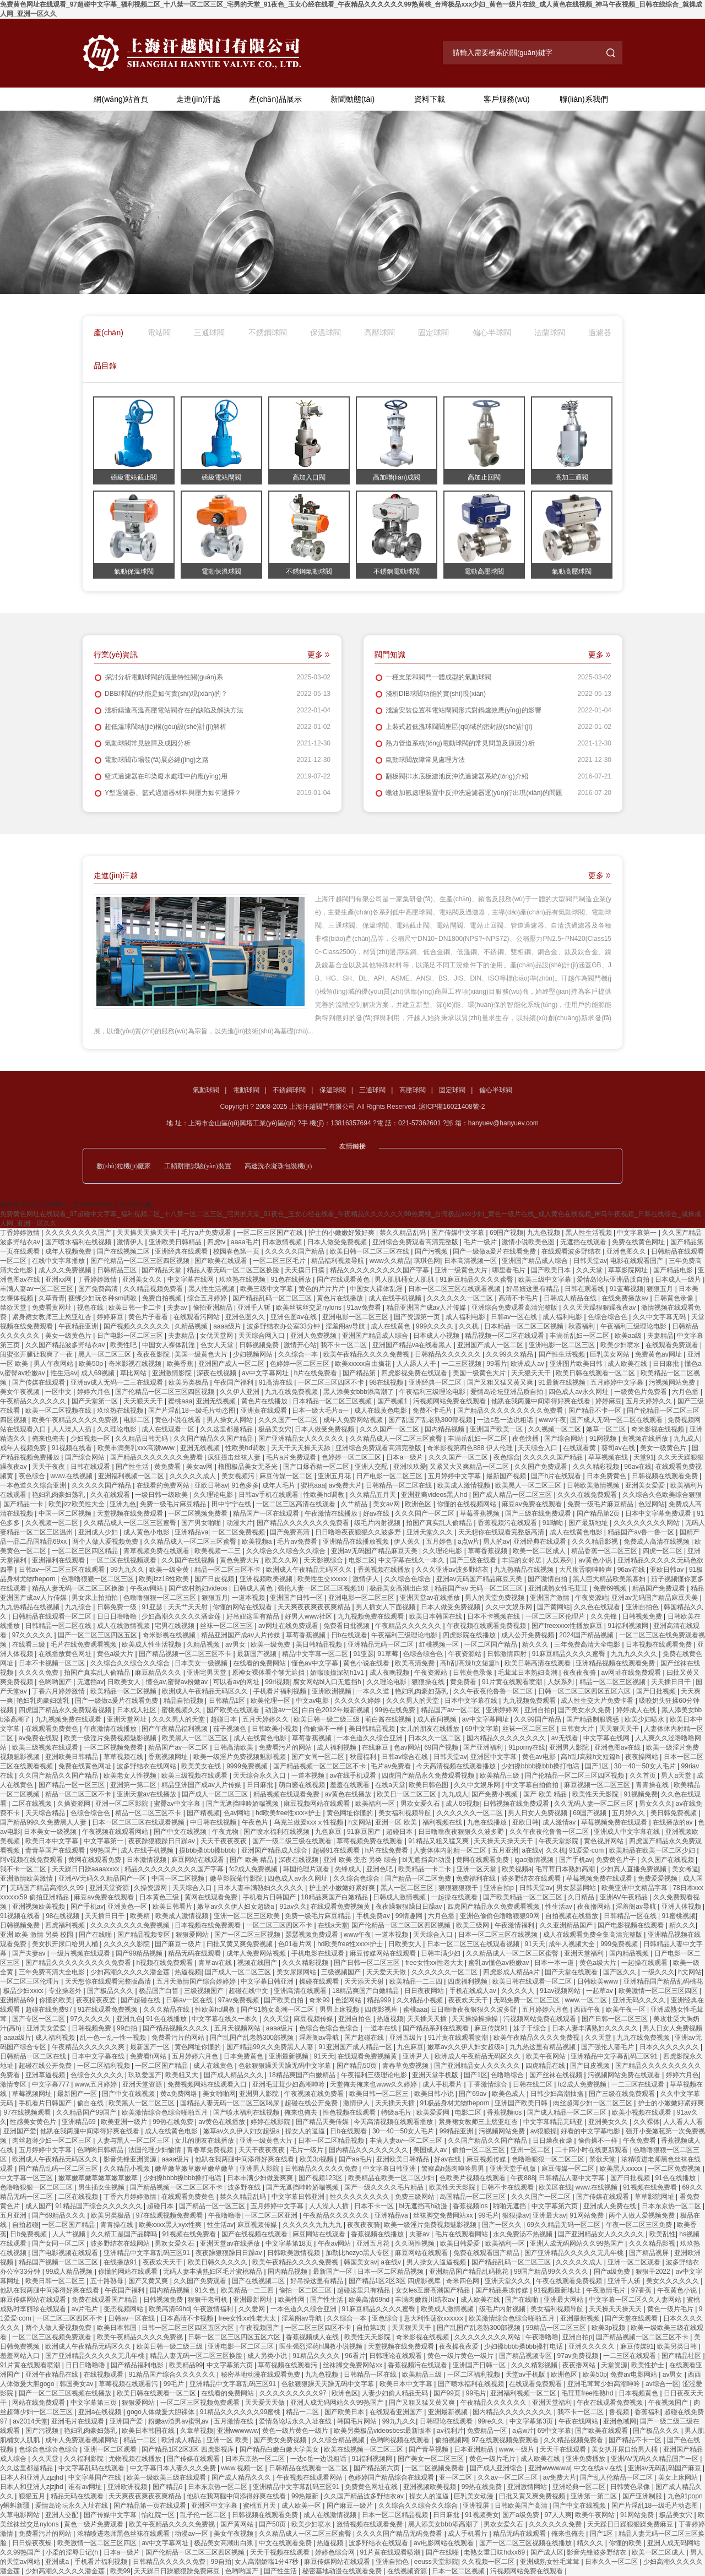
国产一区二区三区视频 (248, 1934)
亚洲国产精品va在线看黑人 (413, 1345)
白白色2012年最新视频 (336, 1710)
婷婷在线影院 (271, 2122)
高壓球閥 (379, 332)
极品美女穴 (274, 1429)
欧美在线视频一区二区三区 (364, 2449)
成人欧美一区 (302, 2505)
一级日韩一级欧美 (162, 1495)
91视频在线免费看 (651, 2187)
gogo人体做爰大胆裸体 (161, 2412)
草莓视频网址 (32, 2094)
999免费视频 (619, 1944)
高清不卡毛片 (519, 1298)
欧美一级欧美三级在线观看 (167, 2477)
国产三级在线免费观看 (539, 1513)
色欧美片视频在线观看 (473, 2178)
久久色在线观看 (598, 1607)
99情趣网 (410, 1916)
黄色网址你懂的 (351, 1813)
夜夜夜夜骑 (580, 1672)
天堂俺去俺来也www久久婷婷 (374, 2084)
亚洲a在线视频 (100, 2412)
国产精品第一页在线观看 (150, 2505)
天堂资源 (614, 2365)
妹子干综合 (530, 2028)
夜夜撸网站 (594, 1906)
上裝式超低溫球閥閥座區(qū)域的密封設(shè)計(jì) (454, 727)
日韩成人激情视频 (400, 1897)
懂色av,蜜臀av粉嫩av (178, 1682)
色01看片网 (296, 1944)
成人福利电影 (466, 1317)
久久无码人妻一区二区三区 (594, 1803)
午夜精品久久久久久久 (34, 1401)
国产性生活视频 (563, 1354)
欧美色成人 (509, 2094)
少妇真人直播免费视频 (634, 1869)
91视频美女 (481, 2515)
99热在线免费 (396, 1710)
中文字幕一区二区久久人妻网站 (636, 2299)
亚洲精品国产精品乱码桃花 (663, 1981)
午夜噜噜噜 (224, 2215)
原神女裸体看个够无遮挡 (269, 1672)
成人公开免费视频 (528, 1635)
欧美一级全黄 (170, 1569)
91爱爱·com (587, 1850)
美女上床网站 (678, 2477)
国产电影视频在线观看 (631, 1925)
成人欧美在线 (628, 1364)
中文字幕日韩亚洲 (268, 1981)
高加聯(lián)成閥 (397, 477)
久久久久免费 (39, 1672)
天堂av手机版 (526, 2374)
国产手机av (576, 1860)
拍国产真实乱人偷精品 (440, 1523)
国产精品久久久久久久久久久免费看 (511, 1410)
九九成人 (687, 1438)
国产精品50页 (358, 2065)
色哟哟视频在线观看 (400, 2440)
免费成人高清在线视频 (657, 1541)
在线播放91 (121, 2262)
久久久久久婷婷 (358, 1700)
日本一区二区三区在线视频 (498, 1934)
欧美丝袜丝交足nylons (309, 1307)
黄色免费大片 (240, 1560)
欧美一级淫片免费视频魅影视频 (111, 1738)
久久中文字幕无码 (660, 1317)
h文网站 (360, 1822)
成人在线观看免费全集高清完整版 (593, 1934)
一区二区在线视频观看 (124, 1560)
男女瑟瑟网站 (577, 1888)
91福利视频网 (629, 1626)
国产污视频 (432, 1251)
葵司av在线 (619, 1448)
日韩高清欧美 (234, 1747)
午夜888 (523, 2178)
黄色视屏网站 (604, 1841)
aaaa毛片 (245, 1242)
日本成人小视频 (437, 1335)
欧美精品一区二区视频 (124, 1691)
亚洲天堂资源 (110, 1888)
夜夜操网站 (642, 1757)
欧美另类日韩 (677, 2346)
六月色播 (686, 1392)
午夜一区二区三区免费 (640, 2225)
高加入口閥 (309, 477)
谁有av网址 (86, 2487)
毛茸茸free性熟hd (588, 2393)
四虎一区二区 (663, 1551)
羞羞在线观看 (350, 1785)
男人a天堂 (677, 1775)
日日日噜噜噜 (117, 1616)
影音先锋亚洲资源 (131, 2159)
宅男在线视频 (175, 1626)
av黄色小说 (596, 1560)
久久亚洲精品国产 (567, 1925)
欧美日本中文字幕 (52, 1841)
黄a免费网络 (179, 2094)
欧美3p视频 (317, 2159)
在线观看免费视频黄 (341, 1906)
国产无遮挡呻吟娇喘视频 (243, 1803)
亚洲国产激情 (550, 1598)
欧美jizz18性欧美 (165, 1579)
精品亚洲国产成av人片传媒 (427, 1307)
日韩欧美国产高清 (522, 2505)
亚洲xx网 (59, 1279)
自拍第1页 (372, 2328)
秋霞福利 (582, 1326)
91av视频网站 (561, 1991)
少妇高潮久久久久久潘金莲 (182, 1616)
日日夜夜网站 (425, 1991)
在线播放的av (674, 1822)
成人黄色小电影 (147, 1532)
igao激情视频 (534, 1860)
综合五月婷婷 (208, 1298)
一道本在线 (381, 2028)
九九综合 (79, 1607)
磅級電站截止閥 (134, 477)
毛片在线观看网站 (462, 2234)
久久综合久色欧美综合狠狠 (662, 1495)
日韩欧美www (598, 1981)
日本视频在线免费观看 (208, 1925)
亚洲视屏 (477, 2505)
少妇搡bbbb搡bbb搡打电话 (541, 1766)
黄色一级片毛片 (671, 2309)
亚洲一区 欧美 (397, 1822)
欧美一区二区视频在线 (59, 1410)
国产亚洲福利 (484, 1747)
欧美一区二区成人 (540, 1551)
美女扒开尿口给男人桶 (66, 1944)
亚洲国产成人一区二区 (491, 1345)
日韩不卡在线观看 (508, 2187)
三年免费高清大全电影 (588, 1644)
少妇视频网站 (253, 1354)
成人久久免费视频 (66, 1270)
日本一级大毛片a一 (321, 1410)
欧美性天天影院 (596, 1794)
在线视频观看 (104, 2374)
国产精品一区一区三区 (72, 1785)
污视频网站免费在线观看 (450, 1401)
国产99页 (448, 2393)
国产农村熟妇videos (199, 1588)
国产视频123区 (321, 2178)
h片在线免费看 (316, 1373)
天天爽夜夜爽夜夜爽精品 (315, 1607)
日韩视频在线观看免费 (665, 1476)
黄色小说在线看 (179, 1420)
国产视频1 (393, 1401)
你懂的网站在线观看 (243, 1607)
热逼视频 (188, 1972)
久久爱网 (252, 2309)
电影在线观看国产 (637, 1261)
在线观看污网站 (197, 1317)
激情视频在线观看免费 (370, 2524)
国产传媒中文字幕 (458, 1233)
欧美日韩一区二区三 (379, 2094)
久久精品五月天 (374, 1495)
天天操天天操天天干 (147, 1233)
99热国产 (103, 1850)
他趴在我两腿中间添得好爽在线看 (541, 1401)
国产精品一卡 (24, 1504)
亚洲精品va (191, 1532)
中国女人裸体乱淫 (377, 1289)
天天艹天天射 (188, 1607)
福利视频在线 (443, 1822)
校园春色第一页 (237, 1251)
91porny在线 (526, 1747)
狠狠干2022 (654, 2271)
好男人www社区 (309, 1616)
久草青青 (52, 1298)
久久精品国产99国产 (87, 2112)
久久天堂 (590, 1270)
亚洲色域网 (619, 2421)
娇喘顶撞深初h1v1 (338, 1672)
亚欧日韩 (525, 1822)
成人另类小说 (268, 2356)
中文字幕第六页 (555, 2206)
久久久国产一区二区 (288, 1420)
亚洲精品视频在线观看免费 (616, 1663)
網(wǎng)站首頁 (121, 99)
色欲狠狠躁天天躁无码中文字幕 (285, 2065)
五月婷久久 (629, 1813)
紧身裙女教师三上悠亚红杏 (52, 1317)
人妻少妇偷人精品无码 (396, 2393)
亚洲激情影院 (172, 1373)
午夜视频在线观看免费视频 (487, 1626)
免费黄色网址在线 (372, 2487)
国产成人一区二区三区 (216, 1794)
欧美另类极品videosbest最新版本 (383, 2431)
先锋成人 (349, 1869)
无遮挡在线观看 (584, 1242)
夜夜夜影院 (154, 1354)
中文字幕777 (51, 2084)
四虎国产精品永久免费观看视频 (66, 1710)
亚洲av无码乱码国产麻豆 (665, 2468)
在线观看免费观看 (673, 1345)
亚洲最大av (549, 2215)
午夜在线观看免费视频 (570, 2281)
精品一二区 (303, 2412)
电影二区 (137, 1420)
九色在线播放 (487, 1822)
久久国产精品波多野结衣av (66, 1345)
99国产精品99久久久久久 (552, 2271)
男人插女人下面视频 (386, 1607)
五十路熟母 (107, 2281)
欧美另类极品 (189, 1382)
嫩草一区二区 (606, 1429)
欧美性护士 (648, 2365)
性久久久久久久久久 (360, 2197)
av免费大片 (345, 1485)
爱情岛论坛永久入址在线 (296, 2421)
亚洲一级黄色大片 (462, 1270)
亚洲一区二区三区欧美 (247, 1916)
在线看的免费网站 (164, 1485)
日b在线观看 (349, 1635)
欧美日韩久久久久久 (218, 2262)
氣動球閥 (206, 1090)
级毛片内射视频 (378, 1523)
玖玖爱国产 (144, 2075)
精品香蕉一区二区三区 (605, 1551)
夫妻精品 (182, 1335)
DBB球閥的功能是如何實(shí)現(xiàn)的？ (160, 694)
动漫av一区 (282, 1710)
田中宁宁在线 (232, 1504)
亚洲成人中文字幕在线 (627, 1832)
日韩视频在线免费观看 (517, 1803)
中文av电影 (313, 1700)
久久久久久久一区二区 (461, 1298)
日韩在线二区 (533, 2084)
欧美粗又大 (182, 2075)
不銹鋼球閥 (267, 332)
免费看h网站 (149, 2056)
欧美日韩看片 (173, 1906)
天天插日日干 (671, 1682)
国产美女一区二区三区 (431, 2459)
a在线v (532, 1850)
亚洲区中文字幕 (494, 1757)
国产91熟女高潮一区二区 (278, 2009)
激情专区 (14, 2084)
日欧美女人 (124, 1682)
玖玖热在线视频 (243, 1279)
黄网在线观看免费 (95, 1860)
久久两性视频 (415, 2243)
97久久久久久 (33, 1635)
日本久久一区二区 (435, 1738)
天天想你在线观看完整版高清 (502, 1532)
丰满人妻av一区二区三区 (37, 1289)
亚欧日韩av (211, 1485)
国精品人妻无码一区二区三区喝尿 (230, 2103)
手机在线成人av (473, 1991)
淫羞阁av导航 (346, 1326)
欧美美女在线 (202, 1766)
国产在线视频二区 (124, 1251)
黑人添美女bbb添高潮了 (359, 1392)
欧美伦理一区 (271, 1700)
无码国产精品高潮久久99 (47, 1888)
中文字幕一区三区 (27, 2178)
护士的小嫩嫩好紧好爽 (342, 1233)
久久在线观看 (111, 1495)
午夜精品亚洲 (79, 1326)
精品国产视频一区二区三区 (59, 2262)
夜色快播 (526, 1438)
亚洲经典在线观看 (182, 1251)
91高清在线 (277, 1382)
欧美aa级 (629, 1335)
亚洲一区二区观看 (635, 2262)
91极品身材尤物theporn (455, 2103)
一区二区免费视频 (239, 1532)
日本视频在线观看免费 (659, 1644)
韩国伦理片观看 (307, 1869)
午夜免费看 (640, 2140)
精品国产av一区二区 (451, 1710)
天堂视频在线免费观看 (131, 1513)
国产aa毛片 (355, 2159)
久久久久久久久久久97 (293, 2393)
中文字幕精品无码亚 (553, 2122)
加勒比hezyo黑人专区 (358, 2253)
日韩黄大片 (578, 1729)
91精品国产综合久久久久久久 (99, 2206)
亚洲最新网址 (253, 2299)
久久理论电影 (117, 1429)
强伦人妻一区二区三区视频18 (322, 1588)
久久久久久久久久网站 (647, 1523)
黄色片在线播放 (341, 1298)
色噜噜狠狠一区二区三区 (98, 1579)
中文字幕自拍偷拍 (533, 1785)
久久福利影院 (84, 2459)
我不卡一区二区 (344, 1345)
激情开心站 (300, 1345)
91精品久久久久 (316, 2356)
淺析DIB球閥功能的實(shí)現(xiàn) (430, 694)
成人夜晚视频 (390, 1672)
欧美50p (92, 1364)
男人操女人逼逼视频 (437, 2262)
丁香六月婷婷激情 (59, 1691)
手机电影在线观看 (318, 1953)
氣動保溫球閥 (134, 571)
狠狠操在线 (428, 1682)
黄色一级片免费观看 (94, 2524)
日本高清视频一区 (471, 1261)
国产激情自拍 (548, 1579)
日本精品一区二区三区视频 (524, 1326)
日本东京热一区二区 (672, 2206)
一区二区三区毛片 (280, 1261)
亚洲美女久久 (143, 1279)
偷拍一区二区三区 (479, 2150)
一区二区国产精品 (491, 1644)
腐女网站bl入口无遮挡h (328, 1682)
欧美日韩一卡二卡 (136, 1307)
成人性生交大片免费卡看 (598, 1700)
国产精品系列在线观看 (436, 2028)
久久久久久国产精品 (295, 1251)
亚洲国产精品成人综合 (536, 1261)
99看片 (496, 1364)
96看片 (355, 2356)
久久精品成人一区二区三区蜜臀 (397, 1438)
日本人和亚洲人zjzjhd (32, 2477)
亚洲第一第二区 (134, 1785)
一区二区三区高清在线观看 (296, 1504)
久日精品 (582, 1897)
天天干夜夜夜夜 (224, 1841)
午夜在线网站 (579, 2421)
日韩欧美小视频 (276, 1729)
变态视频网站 (124, 2309)
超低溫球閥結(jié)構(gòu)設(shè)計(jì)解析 (160, 727)
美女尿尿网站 (297, 1972)
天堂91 (643, 1457)
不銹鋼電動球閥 (396, 571)
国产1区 (597, 1766)
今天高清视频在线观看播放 (456, 1766)
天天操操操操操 (476, 2019)
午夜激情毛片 (606, 2290)
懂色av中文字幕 (315, 1663)
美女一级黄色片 (69, 1335)
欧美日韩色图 (429, 1785)
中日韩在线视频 (214, 1822)
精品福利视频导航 (338, 1261)
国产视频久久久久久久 (137, 1326)
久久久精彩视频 (597, 1467)
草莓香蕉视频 (480, 1513)
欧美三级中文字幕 (545, 1279)
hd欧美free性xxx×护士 (289, 1813)
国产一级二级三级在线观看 (292, 1841)
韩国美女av (360, 2262)
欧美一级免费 (271, 1644)
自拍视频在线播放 (572, 1916)
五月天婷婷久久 (650, 1401)
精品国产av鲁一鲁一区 (642, 1532)
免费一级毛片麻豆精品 (174, 1504)
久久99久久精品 (510, 1354)
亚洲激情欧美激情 (27, 1878)
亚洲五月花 (335, 1476)
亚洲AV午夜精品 (624, 1897)
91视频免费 (640, 1794)
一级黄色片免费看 (641, 1392)
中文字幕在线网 (191, 1279)
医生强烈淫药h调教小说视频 (321, 2346)
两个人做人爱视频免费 (106, 1541)
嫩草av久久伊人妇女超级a (236, 1906)
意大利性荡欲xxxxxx (434, 2318)
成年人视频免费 (69, 1251)
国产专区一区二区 (39, 2019)
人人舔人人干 (417, 1364)
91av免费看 (365, 1307)
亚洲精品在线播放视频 (357, 1541)
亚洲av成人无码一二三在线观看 (117, 1382)
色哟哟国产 (56, 1682)
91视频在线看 (73, 1448)
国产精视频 (203, 1813)
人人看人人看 (683, 2122)
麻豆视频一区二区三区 (598, 1785)
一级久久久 (658, 1972)
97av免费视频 (239, 2000)
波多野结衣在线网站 (147, 1766)
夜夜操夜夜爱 (96, 2000)
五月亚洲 (505, 1850)
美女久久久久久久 (673, 2281)
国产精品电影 (674, 1270)
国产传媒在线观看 (39, 1382)
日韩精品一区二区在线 (399, 1485)
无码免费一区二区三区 (527, 2000)
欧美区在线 (555, 2187)
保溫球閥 (325, 332)
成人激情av (560, 1822)
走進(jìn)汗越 (198, 99)
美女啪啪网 (219, 2094)
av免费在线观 (40, 1738)
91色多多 (245, 1485)
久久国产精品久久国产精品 (213, 1438)
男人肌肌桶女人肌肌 (405, 1279)
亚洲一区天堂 (477, 1869)
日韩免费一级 (117, 1607)
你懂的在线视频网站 (467, 1504)
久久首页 (644, 1775)
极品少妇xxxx (24, 1991)
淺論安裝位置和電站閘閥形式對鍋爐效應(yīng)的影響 (458, 710)
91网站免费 (587, 2215)
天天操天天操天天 (616, 2309)
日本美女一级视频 (202, 1663)
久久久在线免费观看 (588, 1495)
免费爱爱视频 (658, 1878)
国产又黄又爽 (149, 2281)
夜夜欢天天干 (469, 2000)
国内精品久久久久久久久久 (507, 1738)
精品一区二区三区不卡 (228, 1569)
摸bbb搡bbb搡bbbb (208, 1850)
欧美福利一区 (376, 1803)
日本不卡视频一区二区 (52, 1663)
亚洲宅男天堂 (207, 1672)
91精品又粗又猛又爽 (439, 1841)
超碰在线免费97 (49, 2009)
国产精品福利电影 (138, 2365)
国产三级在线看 (474, 1560)
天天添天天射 (365, 1981)
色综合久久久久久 (97, 2075)
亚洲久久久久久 (592, 2346)
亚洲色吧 (380, 1869)
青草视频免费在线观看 (157, 1551)
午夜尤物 (226, 1832)
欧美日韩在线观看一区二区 (596, 1373)
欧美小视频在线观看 (642, 2112)
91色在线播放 (291, 1279)
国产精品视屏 (649, 2253)
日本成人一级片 (679, 1279)
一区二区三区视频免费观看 (52, 2337)
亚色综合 (386, 2318)
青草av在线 (216, 1963)
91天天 (535, 1944)
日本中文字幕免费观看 (659, 1513)
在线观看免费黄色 (52, 1729)
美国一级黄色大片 (202, 1354)
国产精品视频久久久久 (176, 2028)
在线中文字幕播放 (59, 1261)
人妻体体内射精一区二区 (451, 1850)
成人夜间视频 (437, 1719)
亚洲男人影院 (569, 1747)
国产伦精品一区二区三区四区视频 (140, 1261)
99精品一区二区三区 (557, 2328)
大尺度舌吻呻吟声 (586, 1569)
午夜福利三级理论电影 (634, 1326)
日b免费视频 (29, 2234)
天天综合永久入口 (260, 1775)
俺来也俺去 (49, 1438)
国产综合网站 (564, 1438)
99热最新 (306, 2496)
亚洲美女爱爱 (645, 1485)
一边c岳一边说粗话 (506, 1420)
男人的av (496, 1541)
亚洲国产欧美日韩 (522, 2103)
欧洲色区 (419, 1504)
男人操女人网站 (230, 1420)
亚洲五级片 (406, 2037)
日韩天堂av (590, 1261)
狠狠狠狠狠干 (459, 1888)
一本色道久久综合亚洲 (34, 1485)
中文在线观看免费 (286, 2543)
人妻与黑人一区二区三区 (134, 2140)
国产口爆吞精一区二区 (317, 1467)
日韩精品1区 (228, 1700)
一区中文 (59, 1392)
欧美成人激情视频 (464, 1485)
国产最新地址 (589, 1523)
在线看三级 (29, 1644)
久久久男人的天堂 (413, 1700)
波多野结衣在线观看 (531, 1878)
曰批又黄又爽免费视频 (240, 1944)
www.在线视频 (73, 1476)
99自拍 (128, 2028)
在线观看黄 (580, 1448)
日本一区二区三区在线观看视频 (455, 1289)
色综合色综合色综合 (329, 2028)
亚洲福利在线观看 (59, 1560)
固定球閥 (433, 332)
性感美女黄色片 (34, 2122)
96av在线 (638, 1467)
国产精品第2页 (599, 1513)
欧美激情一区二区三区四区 (659, 1991)
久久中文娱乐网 (510, 1607)
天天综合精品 (46, 1813)
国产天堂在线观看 (572, 1972)
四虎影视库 (382, 2009)
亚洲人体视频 (682, 1906)
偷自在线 (91, 2103)
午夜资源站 (591, 1598)
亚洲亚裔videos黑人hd (435, 1495)
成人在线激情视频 (124, 1626)
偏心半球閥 (492, 332)
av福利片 (450, 2431)
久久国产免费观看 (541, 1467)
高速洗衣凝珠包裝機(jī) (278, 1166)
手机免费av (374, 1916)
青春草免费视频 (406, 2065)
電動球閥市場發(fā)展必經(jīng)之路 (151, 760)
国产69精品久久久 (60, 2215)
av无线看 (565, 1738)
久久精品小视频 (420, 2000)
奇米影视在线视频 (136, 1364)
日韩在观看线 (585, 1289)
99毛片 (488, 2215)
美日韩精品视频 (320, 1644)
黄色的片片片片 (322, 1289)
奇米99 (320, 2000)
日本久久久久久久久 (670, 2047)
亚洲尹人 (417, 2056)
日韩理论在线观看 (396, 2356)
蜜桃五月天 (260, 2505)
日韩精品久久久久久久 (448, 1354)
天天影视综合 (324, 1560)
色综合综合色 (608, 1317)
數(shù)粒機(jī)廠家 (123, 1166)
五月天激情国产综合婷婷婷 (196, 1981)
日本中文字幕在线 (471, 1700)
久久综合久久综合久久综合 (286, 1551)
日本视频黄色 (639, 2393)
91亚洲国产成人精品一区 (356, 2047)
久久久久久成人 (194, 1476)
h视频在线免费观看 (166, 1963)
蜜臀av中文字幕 (178, 1803)
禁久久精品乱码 (403, 1233)
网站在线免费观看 (39, 2402)
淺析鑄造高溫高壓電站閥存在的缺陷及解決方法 (168, 710)
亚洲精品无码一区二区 (381, 1644)
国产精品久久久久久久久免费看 (157, 1457)
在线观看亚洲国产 (397, 2412)
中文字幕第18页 (289, 2243)
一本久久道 (373, 1691)
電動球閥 (246, 1090)
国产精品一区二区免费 (419, 1878)
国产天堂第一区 (96, 1401)
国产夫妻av (29, 1953)
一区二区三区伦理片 (556, 1616)
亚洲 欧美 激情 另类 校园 (37, 1934)
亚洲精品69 (18, 2000)
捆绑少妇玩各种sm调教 (103, 1298)
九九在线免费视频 (292, 1392)
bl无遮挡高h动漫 (428, 1860)
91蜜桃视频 (678, 1916)
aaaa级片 (228, 1326)
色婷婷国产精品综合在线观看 (392, 2477)
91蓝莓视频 (626, 1289)
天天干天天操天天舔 (301, 1448)
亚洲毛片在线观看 (78, 2421)
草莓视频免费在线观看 (615, 1822)
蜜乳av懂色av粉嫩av (499, 1963)
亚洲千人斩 (254, 1307)
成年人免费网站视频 (353, 1420)
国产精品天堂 (162, 1270)
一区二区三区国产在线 (271, 1233)
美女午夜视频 (20, 1392)
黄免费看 (168, 1467)
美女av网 (200, 1467)
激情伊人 (131, 1242)
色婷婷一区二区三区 (300, 1364)
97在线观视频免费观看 (170, 2215)
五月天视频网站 (238, 2028)
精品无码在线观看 (195, 1953)
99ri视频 (277, 1682)
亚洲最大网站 (564, 2299)
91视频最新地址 (558, 2290)
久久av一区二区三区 (508, 2477)
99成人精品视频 (70, 2271)
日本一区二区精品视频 (332, 2140)
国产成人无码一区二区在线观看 (617, 1420)
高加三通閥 (571, 477)
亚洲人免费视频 (314, 1335)
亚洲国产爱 (19, 2131)
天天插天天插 (427, 2019)
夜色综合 (507, 1457)
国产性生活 (133, 1467)
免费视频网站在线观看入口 (207, 2084)
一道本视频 (249, 1598)
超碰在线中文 (249, 1991)
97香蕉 (642, 2290)
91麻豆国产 (365, 1832)
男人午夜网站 (54, 1364)
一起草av (600, 1991)
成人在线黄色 (391, 1326)
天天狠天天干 (531, 1373)
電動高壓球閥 (484, 571)
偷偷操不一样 (324, 1729)
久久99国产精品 (538, 1719)
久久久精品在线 (167, 2009)
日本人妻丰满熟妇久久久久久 (261, 1888)
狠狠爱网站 (193, 1934)
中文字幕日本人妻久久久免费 (174, 2468)
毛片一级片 (481, 1242)
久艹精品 (355, 1504)
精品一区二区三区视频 (613, 1682)
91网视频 (604, 1438)
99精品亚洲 (457, 2131)
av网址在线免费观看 (289, 1626)
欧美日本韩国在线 (436, 1616)
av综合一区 (662, 2384)
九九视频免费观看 (530, 1700)
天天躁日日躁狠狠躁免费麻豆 (631, 2524)
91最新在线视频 (562, 1382)
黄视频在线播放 (646, 1438)
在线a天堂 (390, 1785)
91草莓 (388, 1654)
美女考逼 (685, 1869)
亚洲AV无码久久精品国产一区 (103, 1878)
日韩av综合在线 (406, 1757)
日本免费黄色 (607, 1476)
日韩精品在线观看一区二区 (52, 1616)
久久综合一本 (298, 1354)
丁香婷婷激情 (20, 1233)
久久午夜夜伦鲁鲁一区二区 (493, 1691)
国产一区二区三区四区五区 (98, 1635)
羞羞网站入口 (20, 2356)
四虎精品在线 (546, 2065)
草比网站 (134, 1373)
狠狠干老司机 (208, 2299)
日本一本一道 (555, 1963)
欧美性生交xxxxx (323, 1579)
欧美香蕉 (181, 1364)
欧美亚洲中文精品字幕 (635, 1888)
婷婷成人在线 (637, 1710)
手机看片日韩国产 (270, 1897)
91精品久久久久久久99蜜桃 (241, 2412)
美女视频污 (238, 1476)
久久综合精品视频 (339, 2440)
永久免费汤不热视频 (523, 2234)
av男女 (236, 1644)
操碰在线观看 (319, 1981)
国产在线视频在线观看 (255, 2234)
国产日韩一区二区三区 (368, 1963)
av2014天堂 (30, 2421)
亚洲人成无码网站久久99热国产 (577, 2243)
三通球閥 (209, 332)
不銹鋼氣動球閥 (309, 571)
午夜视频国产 (260, 2328)
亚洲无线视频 (216, 1401)
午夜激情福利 (515, 1925)
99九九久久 (128, 1569)
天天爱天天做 (387, 1972)
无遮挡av (90, 1682)
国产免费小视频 (495, 1794)
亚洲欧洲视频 (332, 1691)
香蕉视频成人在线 (313, 2337)
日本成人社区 (137, 1710)
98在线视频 (387, 1382)
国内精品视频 (445, 1429)
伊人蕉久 (408, 1541)
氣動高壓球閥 (572, 571)
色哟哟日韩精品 (101, 2150)
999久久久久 (435, 1326)
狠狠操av (515, 2215)
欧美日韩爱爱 (460, 2243)
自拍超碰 (25, 2225)
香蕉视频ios (505, 2112)
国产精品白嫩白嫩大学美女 (280, 2449)
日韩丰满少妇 (441, 1953)
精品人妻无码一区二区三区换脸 (234, 1270)
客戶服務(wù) (506, 99)
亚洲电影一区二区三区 (356, 1317)
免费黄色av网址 (659, 1354)
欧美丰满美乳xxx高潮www (136, 1448)
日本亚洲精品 (474, 2449)
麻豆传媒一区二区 (286, 1476)
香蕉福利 (647, 2412)
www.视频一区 (243, 2468)
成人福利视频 (337, 1747)
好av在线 (377, 1513)
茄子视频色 (230, 1729)
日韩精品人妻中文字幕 (572, 2178)
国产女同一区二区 (318, 1757)
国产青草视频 (429, 2449)
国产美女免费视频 (280, 2440)
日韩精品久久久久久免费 (322, 2168)
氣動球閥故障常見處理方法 (420, 760)
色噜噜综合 (508, 2075)
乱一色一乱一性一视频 (114, 2037)
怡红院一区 (159, 2515)
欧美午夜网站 (546, 2056)
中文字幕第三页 (94, 2402)
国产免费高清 (99, 1289)
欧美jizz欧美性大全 (77, 1504)
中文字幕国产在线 (95, 2477)
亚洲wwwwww (238, 2431)
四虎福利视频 (65, 1925)
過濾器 (599, 332)
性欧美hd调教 (246, 1448)
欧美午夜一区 (626, 2009)
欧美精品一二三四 (416, 1981)
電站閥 (159, 332)
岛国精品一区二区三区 (473, 2197)
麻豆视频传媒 (314, 2019)
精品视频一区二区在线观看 (505, 1335)
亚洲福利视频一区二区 (132, 1476)
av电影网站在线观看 (444, 2543)
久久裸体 (646, 2122)
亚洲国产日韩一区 (297, 1598)
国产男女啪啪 (202, 1523)
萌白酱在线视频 (389, 1719)
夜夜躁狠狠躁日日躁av (162, 1841)
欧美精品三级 (500, 1775)
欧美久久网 (282, 1560)
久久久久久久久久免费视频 (130, 1925)
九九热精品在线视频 (524, 1569)
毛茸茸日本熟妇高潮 (528, 1672)
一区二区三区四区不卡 (332, 1382)
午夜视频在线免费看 (314, 2094)
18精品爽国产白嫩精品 (335, 1897)
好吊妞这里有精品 (533, 1289)
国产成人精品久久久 (234, 2075)
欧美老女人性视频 (131, 1775)
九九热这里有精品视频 (543, 2047)
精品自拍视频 (184, 1700)
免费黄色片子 (616, 1860)
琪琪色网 (427, 1261)
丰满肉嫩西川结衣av (426, 2299)
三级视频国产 (341, 1972)
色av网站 (407, 1747)
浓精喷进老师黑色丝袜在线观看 (124, 2533)
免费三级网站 (415, 2197)
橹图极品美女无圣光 (248, 1467)
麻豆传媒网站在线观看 (383, 1953)
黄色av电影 (539, 1757)
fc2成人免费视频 (254, 1869)
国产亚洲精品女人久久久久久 (302, 1438)
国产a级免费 (613, 2271)
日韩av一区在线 (515, 1317)
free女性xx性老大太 (435, 1963)
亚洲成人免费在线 (610, 2206)
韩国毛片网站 (357, 2421)
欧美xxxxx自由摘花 (364, 1364)
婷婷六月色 (94, 1392)
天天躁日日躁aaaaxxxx (86, 1869)
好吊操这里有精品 (317, 2281)
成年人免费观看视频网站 (82, 2440)
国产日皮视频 (215, 1579)
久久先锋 (604, 1616)
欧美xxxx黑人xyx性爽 (171, 2225)
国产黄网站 (553, 1607)
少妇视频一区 (91, 1438)
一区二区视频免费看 (198, 1513)
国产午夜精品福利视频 (175, 1729)
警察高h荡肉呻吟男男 (453, 2168)
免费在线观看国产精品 (487, 2253)
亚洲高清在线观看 (301, 1991)
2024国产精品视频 (587, 1635)
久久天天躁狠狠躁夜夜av (600, 1307)
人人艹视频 (69, 2234)
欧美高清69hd (370, 2299)
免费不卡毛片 (433, 1410)
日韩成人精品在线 (571, 1298)
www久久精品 (390, 1261)
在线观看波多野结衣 (572, 1251)
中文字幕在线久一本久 (412, 1560)
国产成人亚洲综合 (497, 2468)
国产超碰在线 (141, 2000)
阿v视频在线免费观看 (32, 1860)
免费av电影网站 (634, 2374)
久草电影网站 (20, 2515)
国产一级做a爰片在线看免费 (495, 1251)
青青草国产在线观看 (55, 1850)
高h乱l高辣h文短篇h (470, 1663)
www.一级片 (517, 2449)
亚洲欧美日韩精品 (176, 1242)
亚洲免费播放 (586, 2459)
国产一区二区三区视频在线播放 (66, 2393)
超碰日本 (224, 1719)
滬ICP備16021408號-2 (452, 1106)
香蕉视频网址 (168, 1757)
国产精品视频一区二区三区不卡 (186, 1654)
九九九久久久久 (635, 1654)
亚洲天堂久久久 (430, 1532)
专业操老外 (65, 1991)
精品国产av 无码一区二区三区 (479, 1588)
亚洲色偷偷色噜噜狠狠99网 (501, 1916)
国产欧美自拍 (284, 2000)
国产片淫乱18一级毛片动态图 (192, 1410)
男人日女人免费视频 (538, 1813)
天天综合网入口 (262, 1335)
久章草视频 (196, 2431)
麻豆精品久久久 (159, 1672)
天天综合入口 (538, 1448)
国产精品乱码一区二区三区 (272, 1298)
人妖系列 (560, 1560)
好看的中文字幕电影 (591, 2131)
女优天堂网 (217, 1335)
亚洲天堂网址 (127, 1719)
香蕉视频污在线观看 (508, 1523)
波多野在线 (244, 2187)
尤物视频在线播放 (136, 2459)
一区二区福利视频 (104, 2065)
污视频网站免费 (673, 1382)
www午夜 (552, 1420)
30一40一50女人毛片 (645, 1766)
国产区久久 (620, 1972)
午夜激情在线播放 (332, 1513)
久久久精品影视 (596, 1541)
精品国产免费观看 (659, 1588)
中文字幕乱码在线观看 (92, 2468)
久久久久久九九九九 (313, 2225)
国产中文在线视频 (181, 1832)
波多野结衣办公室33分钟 (284, 1326)
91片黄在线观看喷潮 (513, 1682)
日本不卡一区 (374, 2206)
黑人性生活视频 (590, 1233)
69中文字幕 (481, 1729)
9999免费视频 (247, 1766)
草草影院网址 (628, 1270)
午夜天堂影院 (559, 1841)
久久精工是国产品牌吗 (125, 2234)
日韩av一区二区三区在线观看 (63, 1569)
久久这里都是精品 (227, 1429)
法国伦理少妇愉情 (155, 2150)
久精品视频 (192, 1326)
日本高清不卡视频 (187, 2318)
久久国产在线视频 (188, 1560)
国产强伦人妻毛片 (608, 2047)
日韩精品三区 (117, 1270)
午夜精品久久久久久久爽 (89, 2047)
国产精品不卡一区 (595, 1410)
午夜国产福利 (234, 1382)
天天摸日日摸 (305, 1270)
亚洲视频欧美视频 (267, 1579)
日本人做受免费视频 (337, 1242)
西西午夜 (588, 2009)
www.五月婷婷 (97, 2084)
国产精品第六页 (378, 2468)
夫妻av (178, 1307)
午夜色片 (256, 1822)
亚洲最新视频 (289, 2056)
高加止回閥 (484, 477)
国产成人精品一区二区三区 (513, 1495)
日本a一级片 (405, 1457)
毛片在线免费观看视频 (84, 1644)
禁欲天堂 (14, 1307)
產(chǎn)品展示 (275, 99)
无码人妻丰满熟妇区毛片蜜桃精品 (213, 2271)
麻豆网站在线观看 (198, 1860)
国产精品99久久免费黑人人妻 (44, 1822)
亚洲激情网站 (528, 2487)
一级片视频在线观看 (81, 1953)
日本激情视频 (282, 1242)
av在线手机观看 (354, 1775)
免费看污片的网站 (286, 1747)
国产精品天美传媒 (323, 2122)
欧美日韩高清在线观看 (538, 1663)
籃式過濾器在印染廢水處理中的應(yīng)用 (160, 776)
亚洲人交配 (372, 1467)
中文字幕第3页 (532, 2421)
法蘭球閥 (549, 332)
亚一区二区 (456, 2477)
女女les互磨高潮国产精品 (433, 2290)
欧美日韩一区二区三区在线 (370, 1251)
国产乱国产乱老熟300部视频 (431, 1420)
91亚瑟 (153, 1607)
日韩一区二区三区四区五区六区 (585, 1691)
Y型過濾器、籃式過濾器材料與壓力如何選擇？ (167, 793)
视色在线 (91, 1307)
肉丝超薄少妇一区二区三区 (593, 2103)
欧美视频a (258, 1541)
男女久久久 (655, 1803)
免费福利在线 (476, 1878)
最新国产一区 (150, 2047)
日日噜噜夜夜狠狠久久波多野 (359, 1532)
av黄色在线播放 (349, 1794)
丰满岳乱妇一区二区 (580, 1335)
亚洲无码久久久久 (639, 2000)
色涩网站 (651, 1504)
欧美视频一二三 (218, 1551)
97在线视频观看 (27, 2112)
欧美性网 (292, 2299)
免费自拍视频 (162, 1298)
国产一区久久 (502, 2225)
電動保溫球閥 (221, 571)
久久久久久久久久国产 (79, 1233)
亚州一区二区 (531, 2150)
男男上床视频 (340, 2009)
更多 (318, 654)
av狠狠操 (543, 2131)
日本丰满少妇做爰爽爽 (261, 2178)
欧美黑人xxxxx (622, 2168)
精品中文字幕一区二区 (316, 1654)
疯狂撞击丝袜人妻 (235, 1457)
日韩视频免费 (259, 1345)
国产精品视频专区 (144, 1934)
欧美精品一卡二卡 (425, 1869)
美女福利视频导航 (405, 1813)
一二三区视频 (462, 1364)
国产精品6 (169, 2487)
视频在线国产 (258, 1963)
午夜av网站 (147, 1588)
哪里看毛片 (509, 1270)
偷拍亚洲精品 (213, 1307)
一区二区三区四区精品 (86, 1551)
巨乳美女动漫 (474, 2496)
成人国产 (38, 2206)
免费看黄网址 (52, 1307)
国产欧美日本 (551, 1270)
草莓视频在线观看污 (288, 2365)
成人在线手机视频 (395, 1298)
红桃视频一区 (439, 1644)
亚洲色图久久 (627, 1251)
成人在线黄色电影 (381, 1410)
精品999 (380, 2000)
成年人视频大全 (572, 1944)
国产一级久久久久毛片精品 (384, 2187)
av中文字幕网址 (266, 1373)
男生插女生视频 (102, 2187)
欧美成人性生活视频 (152, 1644)
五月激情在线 (234, 2421)
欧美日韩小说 (434, 2094)
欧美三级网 (473, 1925)
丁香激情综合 (488, 2084)
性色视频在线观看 (350, 2112)
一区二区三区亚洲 (272, 2215)
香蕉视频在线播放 (384, 1569)
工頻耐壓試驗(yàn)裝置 (197, 1166)
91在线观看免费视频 (109, 2009)
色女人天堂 (217, 1345)
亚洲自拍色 (643, 1607)
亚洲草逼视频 (46, 2075)
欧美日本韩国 (117, 2328)
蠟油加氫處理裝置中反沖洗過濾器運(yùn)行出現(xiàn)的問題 (468, 793)
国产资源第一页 (418, 1317)
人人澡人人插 (72, 1429)
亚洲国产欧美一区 (497, 1429)
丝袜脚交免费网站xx (443, 2215)
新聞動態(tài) (352, 99)
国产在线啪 (96, 1934)
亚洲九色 (123, 1504)
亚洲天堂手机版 (436, 2075)
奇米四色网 (463, 2281)
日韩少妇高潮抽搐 (557, 2094)
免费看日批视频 (347, 1626)
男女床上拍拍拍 (96, 1598)
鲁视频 (620, 2412)
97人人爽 (557, 2515)
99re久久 (492, 2421)
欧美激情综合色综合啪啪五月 (165, 2112)
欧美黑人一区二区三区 (529, 1485)
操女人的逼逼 (306, 2131)
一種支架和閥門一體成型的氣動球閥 (433, 677)
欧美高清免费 (415, 1663)
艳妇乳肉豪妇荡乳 (59, 1495)
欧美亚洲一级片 (125, 2122)
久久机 (469, 1326)
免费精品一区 (487, 2431)
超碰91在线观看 (337, 1850)
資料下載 (429, 99)
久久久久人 (518, 1991)
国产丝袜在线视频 (556, 2075)
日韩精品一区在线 (631, 1916)
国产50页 (273, 2524)
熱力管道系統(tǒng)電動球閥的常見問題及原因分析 (455, 743)
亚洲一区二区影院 (122, 1803)
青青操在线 (653, 1785)
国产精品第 (360, 1373)
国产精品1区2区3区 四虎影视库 (396, 2281)
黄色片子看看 (149, 1317)
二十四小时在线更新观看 (592, 2150)
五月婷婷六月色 (546, 2009)
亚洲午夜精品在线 (52, 2374)
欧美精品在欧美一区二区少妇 (653, 1850)
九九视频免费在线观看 (371, 1616)
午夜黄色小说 (677, 2290)
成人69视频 (99, 1373)
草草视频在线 (609, 1457)
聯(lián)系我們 (584, 99)
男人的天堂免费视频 (495, 1598)
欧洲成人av (528, 1364)
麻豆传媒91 (492, 2028)
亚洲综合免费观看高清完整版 (416, 1242)
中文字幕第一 (637, 1233)
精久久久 (536, 1644)
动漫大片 (239, 1523)
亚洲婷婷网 (503, 1710)
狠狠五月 (661, 1289)
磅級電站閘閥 (221, 477)
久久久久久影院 (127, 1944)
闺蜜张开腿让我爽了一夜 (37, 1354)
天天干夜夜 (49, 1467)
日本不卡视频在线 (494, 1616)
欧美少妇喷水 (621, 1345)
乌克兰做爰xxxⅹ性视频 (309, 1822)
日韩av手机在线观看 (269, 1495)
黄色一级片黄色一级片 (461, 2356)
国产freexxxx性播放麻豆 (568, 1626)
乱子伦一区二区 (204, 2515)
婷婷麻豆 (111, 1317)
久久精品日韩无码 (142, 1438)
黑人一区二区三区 (105, 1354)
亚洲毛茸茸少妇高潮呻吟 (289, 2084)
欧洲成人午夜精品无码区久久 (310, 1569)
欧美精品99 (186, 2365)
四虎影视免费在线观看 (415, 1373)
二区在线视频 (32, 1803)
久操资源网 (74, 1803)
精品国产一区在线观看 (267, 1513)
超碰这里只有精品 (364, 2290)
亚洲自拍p (539, 1710)
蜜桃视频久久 (182, 1710)
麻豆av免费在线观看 (532, 1504)
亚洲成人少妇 (99, 1532)
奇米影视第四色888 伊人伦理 (470, 1448)
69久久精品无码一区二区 (564, 2225)
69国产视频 (506, 1233)
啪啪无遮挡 (510, 2206)
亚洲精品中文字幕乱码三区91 (615, 2056)
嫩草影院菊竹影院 (237, 1878)
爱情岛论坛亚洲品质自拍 (614, 1279)
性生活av (64, 1373)
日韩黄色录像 (674, 1298)
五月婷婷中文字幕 (617, 1382)
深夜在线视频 (217, 1373)
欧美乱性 (662, 2234)
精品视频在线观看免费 (287, 1794)
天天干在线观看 (564, 2449)
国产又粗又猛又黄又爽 (501, 1382)
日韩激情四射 (507, 1654)
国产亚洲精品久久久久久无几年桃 (574, 2253)
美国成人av (430, 2150)
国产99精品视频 (140, 1953)
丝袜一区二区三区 (227, 1626)
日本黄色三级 (160, 1897)
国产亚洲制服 (643, 2496)
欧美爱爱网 (433, 2112)
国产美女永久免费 (585, 1710)
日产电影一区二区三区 (131, 1335)
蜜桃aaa (180, 1401)
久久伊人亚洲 (240, 1392)
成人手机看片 (443, 2084)
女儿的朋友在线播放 (430, 1729)
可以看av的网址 (237, 1682)
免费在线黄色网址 (639, 1242)
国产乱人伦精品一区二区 (617, 2477)
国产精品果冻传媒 (502, 2290)
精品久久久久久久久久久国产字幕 (380, 1270)
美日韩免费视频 (674, 1813)
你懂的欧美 (55, 2000)
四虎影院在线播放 (470, 1635)
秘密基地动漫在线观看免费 (261, 2374)
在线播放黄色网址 (66, 1654)
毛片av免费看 (298, 1541)
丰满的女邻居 (522, 1560)
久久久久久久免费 (556, 2524)
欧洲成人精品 (182, 2440)
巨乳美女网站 (610, 1354)
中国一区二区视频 (66, 1513)
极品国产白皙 (159, 1991)
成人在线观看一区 (169, 1429)
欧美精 (140, 1916)
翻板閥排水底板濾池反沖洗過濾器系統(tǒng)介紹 (451, 776)
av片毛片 (86, 2309)
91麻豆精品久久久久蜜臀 (477, 1279)
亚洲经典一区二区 (436, 1382)
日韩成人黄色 (253, 1588)
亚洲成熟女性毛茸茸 (558, 1588)
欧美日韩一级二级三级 (327, 1719)
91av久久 (293, 1906)
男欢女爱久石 (421, 1803)
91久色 (205, 2290)
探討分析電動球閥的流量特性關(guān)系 (158, 677)
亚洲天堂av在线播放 (431, 1598)
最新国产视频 (507, 1476)
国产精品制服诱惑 (593, 1719)
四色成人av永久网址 (579, 1392)
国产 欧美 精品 (545, 1794)
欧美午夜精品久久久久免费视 (367, 1354)
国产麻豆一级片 (179, 1944)
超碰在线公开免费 (46, 2065)
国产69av (473, 2094)
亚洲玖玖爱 (409, 1467)
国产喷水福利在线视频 (79, 1242)
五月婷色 (440, 1541)
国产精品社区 (682, 2356)
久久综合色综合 (408, 1579)
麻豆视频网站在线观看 (317, 1803)
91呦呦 (554, 1523)
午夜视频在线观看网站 (116, 1832)
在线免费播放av (625, 1298)
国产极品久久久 (111, 1991)
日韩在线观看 (91, 1467)
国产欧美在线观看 (221, 1261)
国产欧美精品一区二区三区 (523, 1897)
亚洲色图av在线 (294, 1317)
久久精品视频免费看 (154, 1289)
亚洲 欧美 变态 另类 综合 (361, 1860)
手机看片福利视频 (280, 1691)
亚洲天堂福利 (584, 1953)
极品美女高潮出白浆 (400, 1588)
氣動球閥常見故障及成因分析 (142, 743)
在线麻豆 (376, 1747)
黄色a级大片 (116, 1654)
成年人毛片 (279, 1485)
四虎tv (217, 1242)
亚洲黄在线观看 (265, 1410)
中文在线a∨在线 (599, 2468)
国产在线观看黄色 (344, 1279)
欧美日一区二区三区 (407, 1794)
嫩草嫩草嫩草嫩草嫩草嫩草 (195, 2168)
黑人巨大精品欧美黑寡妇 (610, 1579)
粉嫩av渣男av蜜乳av (179, 2421)
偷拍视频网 (451, 2440)
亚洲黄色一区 (128, 1906)
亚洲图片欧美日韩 (577, 1364)
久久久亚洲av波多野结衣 (453, 1569)
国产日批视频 (656, 1691)
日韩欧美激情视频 (594, 1485)
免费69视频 (611, 1588)
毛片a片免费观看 (207, 1233)
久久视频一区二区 (555, 1429)
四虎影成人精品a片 (512, 1972)
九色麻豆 (329, 1832)
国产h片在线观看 (557, 1476)
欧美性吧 (124, 1345)
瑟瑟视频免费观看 (312, 1934)
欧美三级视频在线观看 (46, 1747)
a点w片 (468, 1541)
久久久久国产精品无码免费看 (400, 2533)
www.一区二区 (587, 2000)
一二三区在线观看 (638, 2084)
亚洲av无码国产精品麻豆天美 (375, 1551)
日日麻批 (667, 1364)
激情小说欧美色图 (529, 1242)
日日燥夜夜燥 (553, 2140)
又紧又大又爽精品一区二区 (470, 1467)
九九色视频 (544, 1233)
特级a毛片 (397, 2112)
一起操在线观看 (455, 1897)
